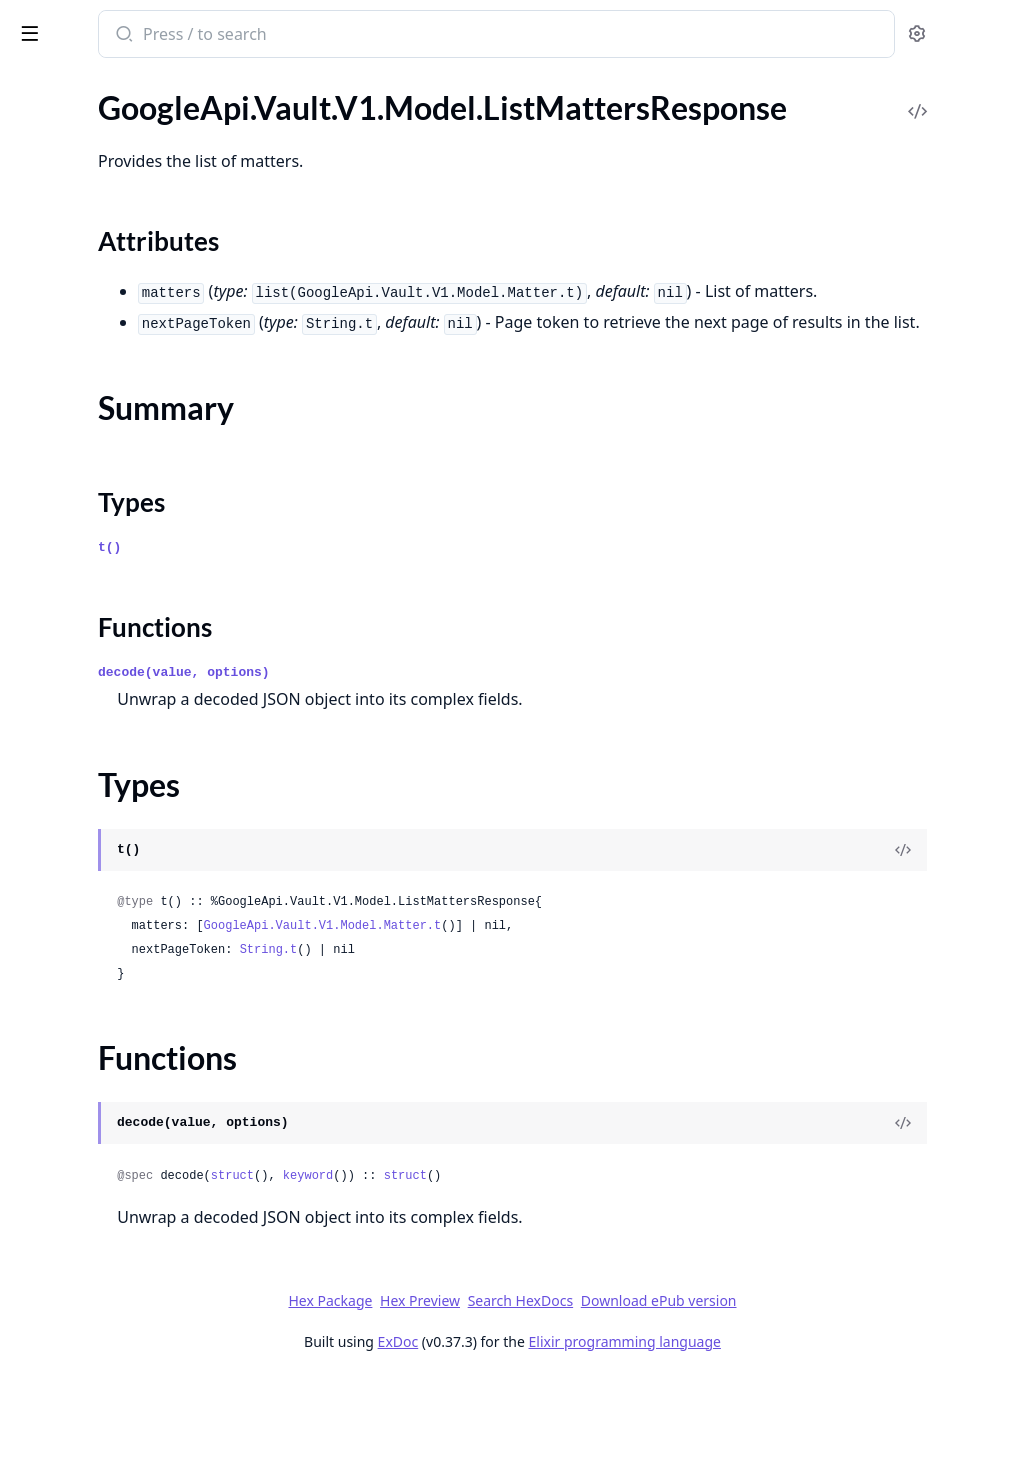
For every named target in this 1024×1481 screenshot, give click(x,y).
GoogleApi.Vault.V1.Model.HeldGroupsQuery (142, 409)
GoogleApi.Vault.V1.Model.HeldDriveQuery (142, 382)
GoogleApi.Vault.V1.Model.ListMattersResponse (142, 652)
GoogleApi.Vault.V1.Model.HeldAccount (142, 328)
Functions (69, 759)
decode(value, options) (446, 774)
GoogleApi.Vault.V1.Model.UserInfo (137, 1362)
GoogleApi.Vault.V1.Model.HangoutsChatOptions (142, 301)
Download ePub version (808, 1402)
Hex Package (480, 1402)
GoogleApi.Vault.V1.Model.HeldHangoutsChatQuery (142, 436)
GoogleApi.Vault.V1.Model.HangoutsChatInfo (142, 274)
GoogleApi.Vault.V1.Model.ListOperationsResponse (142, 795)
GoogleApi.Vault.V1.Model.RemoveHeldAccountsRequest (142, 1065)
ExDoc (547, 1443)
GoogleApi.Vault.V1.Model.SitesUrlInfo (142, 1254)
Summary (67, 711)
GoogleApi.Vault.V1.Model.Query (129, 1038)
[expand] (280, 116)
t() (371, 649)
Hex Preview (570, 1402)
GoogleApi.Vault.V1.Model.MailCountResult (142, 849)
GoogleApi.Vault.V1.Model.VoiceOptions (142, 1416)
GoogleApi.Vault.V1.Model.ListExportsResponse (142, 571)
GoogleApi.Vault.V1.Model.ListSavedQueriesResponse (142, 822)
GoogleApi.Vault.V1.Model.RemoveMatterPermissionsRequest (142, 1119)
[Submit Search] (384, 36)
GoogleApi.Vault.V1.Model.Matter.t (585, 1028)
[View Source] (940, 952)
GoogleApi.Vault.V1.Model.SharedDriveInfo (142, 1227)
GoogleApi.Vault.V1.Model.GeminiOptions (142, 166)
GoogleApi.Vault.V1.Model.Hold (124, 544)
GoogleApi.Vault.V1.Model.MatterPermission (142, 957)
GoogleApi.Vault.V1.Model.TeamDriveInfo (142, 1308)
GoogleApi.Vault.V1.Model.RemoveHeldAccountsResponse (142, 1092)
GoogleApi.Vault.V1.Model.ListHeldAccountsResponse (142, 598)
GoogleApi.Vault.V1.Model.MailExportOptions (142, 876)
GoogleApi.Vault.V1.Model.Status (129, 1281)
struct (494, 1278)
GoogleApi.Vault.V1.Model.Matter (131, 930)
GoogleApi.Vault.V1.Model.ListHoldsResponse (142, 625)
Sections (64, 687)
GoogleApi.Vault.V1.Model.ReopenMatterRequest (142, 1146)
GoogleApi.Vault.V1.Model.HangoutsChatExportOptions (142, 247)
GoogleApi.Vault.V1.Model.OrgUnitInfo (142, 1011)
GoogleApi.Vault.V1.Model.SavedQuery (142, 1200)
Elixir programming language (774, 1443)
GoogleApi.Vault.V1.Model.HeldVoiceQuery (142, 517)
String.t (531, 1052)
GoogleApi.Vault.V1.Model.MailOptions (142, 903)
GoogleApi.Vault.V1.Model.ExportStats (142, 112)
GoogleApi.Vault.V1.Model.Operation (142, 984)
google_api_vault (86, 24)
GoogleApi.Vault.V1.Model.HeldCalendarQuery (142, 355)
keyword (570, 1278)
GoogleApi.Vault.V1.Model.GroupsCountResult (142, 193)
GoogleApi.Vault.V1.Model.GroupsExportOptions (142, 220)
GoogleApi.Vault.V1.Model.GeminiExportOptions (142, 139)
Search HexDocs (669, 1403)
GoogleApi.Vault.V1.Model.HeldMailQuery (142, 463)
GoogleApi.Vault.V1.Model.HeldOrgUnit (142, 490)
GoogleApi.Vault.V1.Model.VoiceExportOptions (142, 1389)
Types (55, 735)
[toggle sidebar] (274, 32)
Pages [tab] (36, 85)
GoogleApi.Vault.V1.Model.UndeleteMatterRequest (142, 1335)
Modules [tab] (120, 85)
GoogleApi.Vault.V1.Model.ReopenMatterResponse (142, 1173)
